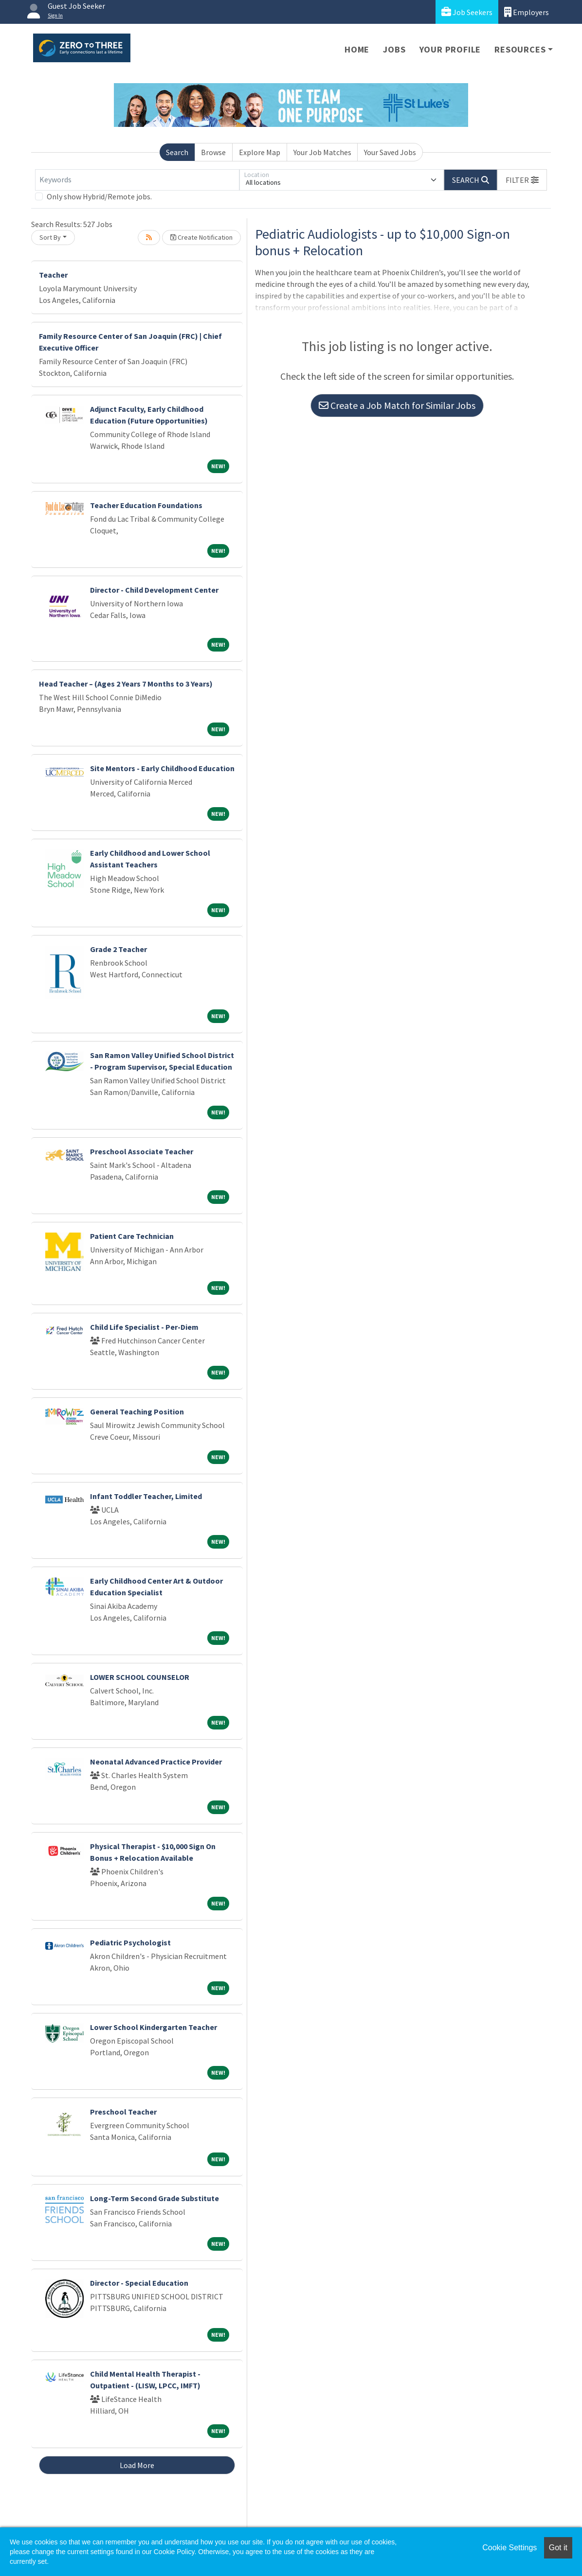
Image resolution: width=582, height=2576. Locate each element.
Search (177, 152)
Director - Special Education (139, 2283)
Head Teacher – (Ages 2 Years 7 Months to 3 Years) (126, 683)
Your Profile (450, 49)
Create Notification (201, 237)
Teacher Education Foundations (146, 505)
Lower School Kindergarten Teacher (153, 2027)
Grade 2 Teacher (118, 949)
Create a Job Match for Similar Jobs (397, 405)
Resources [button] (520, 49)
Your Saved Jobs (390, 152)
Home (357, 49)
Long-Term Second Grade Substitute (154, 2198)
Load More (137, 2465)
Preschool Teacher (123, 2112)
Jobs (394, 49)
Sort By (50, 237)
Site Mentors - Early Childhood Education (162, 768)
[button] (522, 180)
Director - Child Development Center (154, 590)
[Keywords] (137, 180)
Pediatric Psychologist (130, 1942)
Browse (213, 152)
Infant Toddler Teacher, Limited (146, 1496)
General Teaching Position (137, 1411)
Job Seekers (466, 12)
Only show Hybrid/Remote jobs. (99, 196)
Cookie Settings (509, 2547)
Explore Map (259, 152)
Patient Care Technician (132, 1236)
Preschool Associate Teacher (141, 1151)
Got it (558, 2547)
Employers (526, 12)
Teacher (53, 275)
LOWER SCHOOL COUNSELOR (139, 1677)
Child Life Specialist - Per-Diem (144, 1327)
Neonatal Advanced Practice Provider (156, 1761)
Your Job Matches (322, 152)
